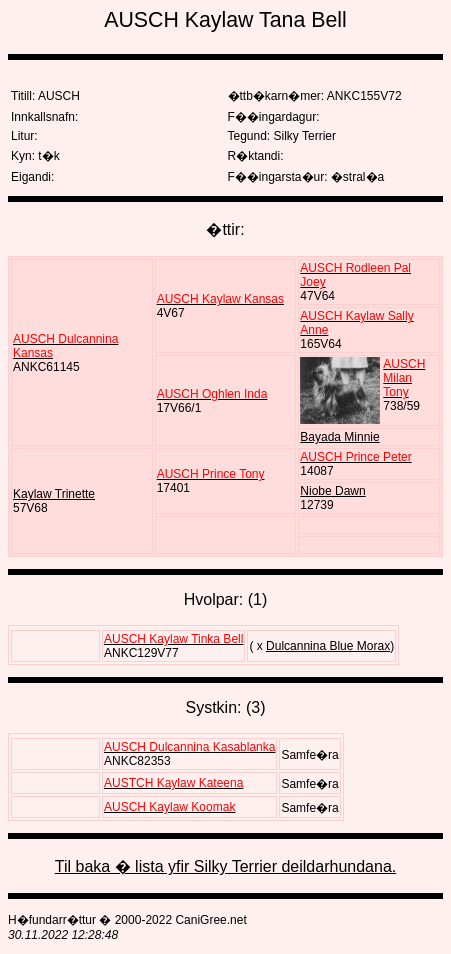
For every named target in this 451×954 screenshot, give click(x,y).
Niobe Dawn (332, 491)
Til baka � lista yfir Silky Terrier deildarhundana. (225, 866)
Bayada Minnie (339, 437)
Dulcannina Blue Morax (328, 646)
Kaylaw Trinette (54, 494)
